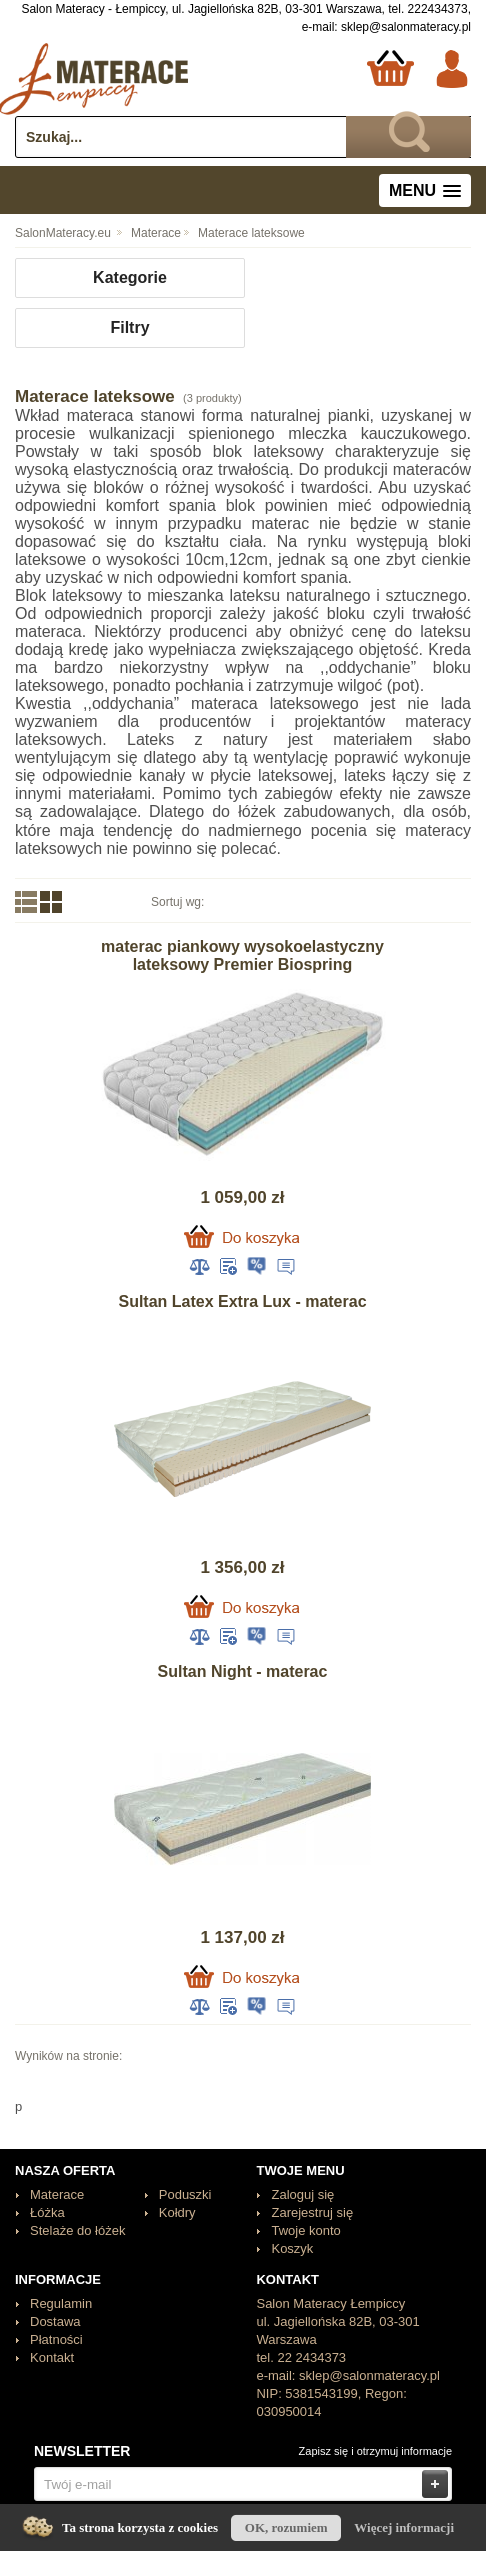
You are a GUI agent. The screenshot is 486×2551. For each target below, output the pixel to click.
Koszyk (292, 2248)
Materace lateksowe (251, 233)
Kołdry (177, 2212)
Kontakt (52, 2357)
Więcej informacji (404, 2527)
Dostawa (55, 2321)
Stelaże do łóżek (77, 2230)
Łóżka (47, 2212)
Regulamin (61, 2303)
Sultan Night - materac (243, 1671)
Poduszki (185, 2194)
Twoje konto (305, 2230)
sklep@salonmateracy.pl (406, 27)
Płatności (56, 2339)
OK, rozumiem (286, 2527)
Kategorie (130, 277)
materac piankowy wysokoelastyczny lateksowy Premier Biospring (242, 955)
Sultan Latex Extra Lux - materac (242, 1301)
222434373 (438, 9)
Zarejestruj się (312, 2212)
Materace (156, 233)
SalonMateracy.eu (63, 233)
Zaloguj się (302, 2194)
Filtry (129, 327)
